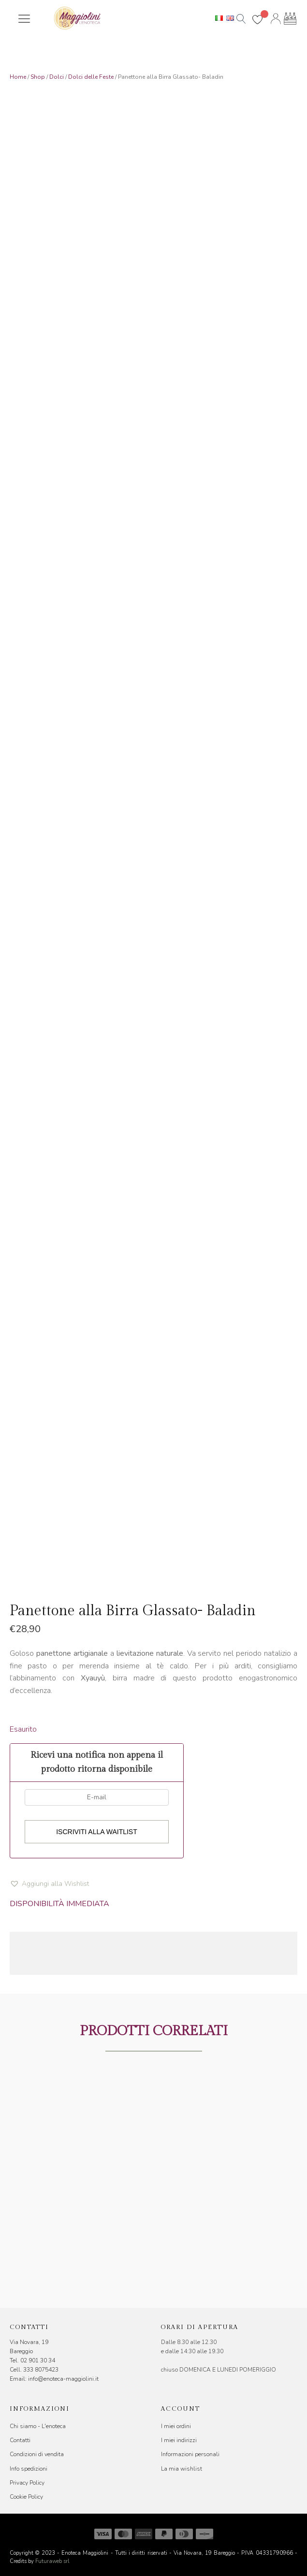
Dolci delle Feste (91, 77)
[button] (49, 1884)
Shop (37, 77)
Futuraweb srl (52, 2561)
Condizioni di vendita (37, 2454)
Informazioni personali (190, 2454)
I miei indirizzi (179, 2440)
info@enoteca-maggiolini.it (63, 2379)
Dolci (56, 77)
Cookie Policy (26, 2497)
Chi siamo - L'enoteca (38, 2426)
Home (18, 77)
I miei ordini (176, 2426)
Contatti (20, 2440)
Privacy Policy (27, 2483)
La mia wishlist (181, 2469)
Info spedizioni (28, 2469)
